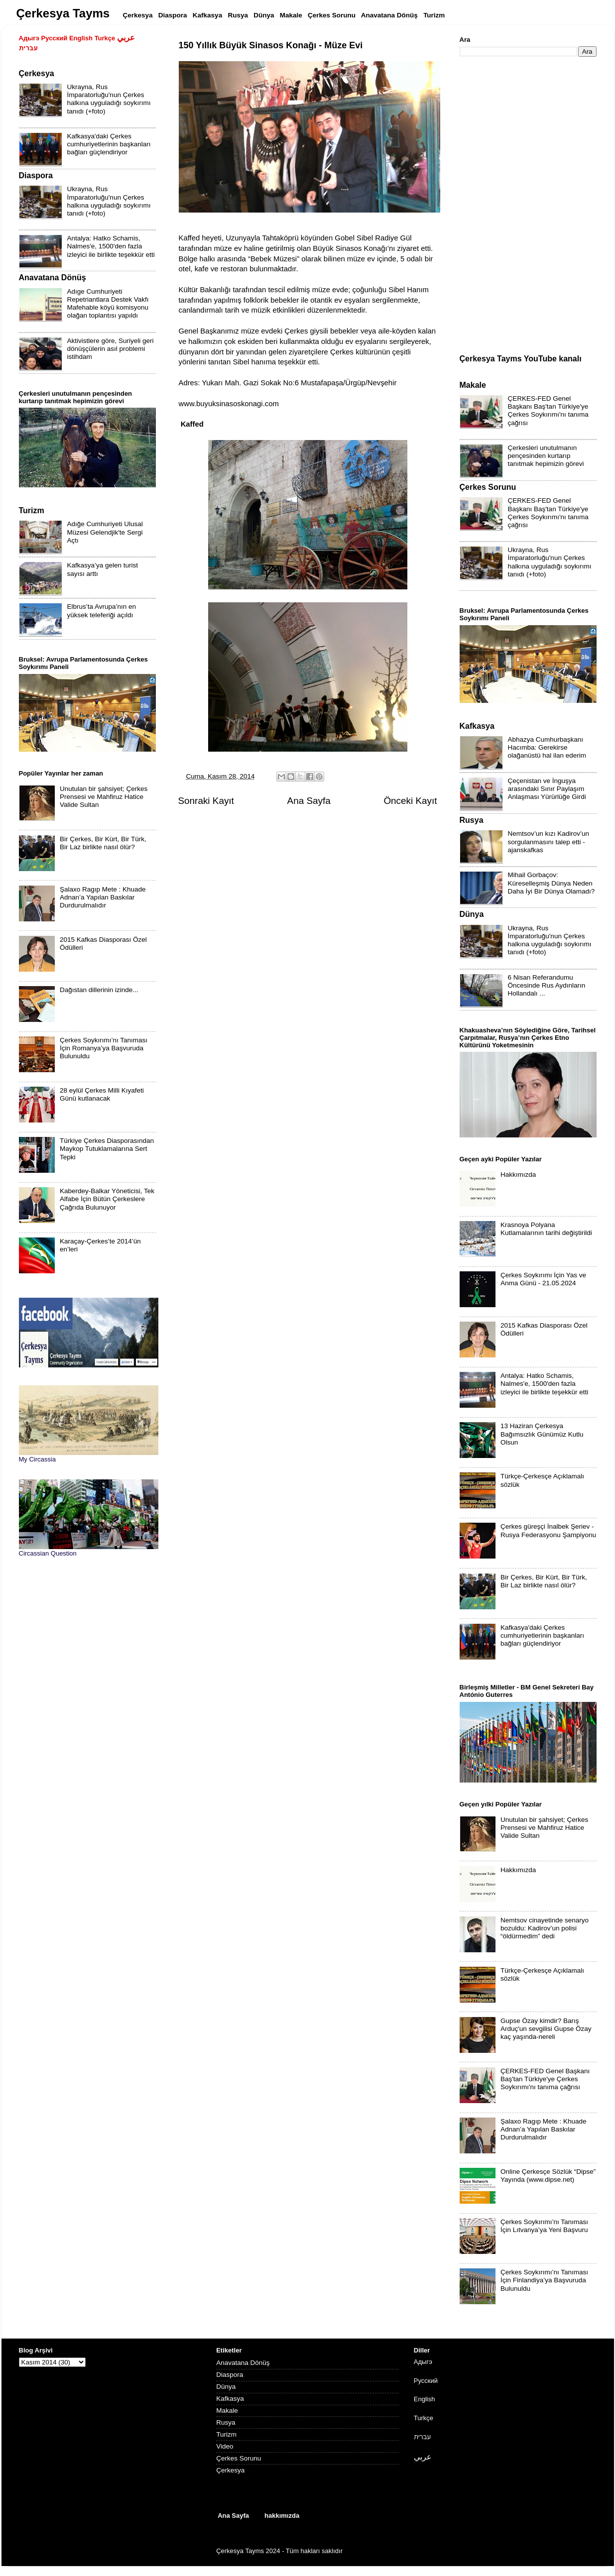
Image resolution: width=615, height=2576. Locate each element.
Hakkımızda (518, 1174)
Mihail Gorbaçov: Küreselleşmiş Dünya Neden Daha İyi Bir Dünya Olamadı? (551, 883)
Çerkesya (230, 2470)
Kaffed (192, 424)
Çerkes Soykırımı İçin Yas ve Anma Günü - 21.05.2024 (543, 1279)
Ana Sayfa (309, 800)
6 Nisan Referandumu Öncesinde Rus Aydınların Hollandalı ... (547, 985)
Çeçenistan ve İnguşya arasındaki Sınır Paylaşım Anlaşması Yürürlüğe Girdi (547, 788)
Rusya (225, 2422)
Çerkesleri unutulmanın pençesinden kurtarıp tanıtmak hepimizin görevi (546, 455)
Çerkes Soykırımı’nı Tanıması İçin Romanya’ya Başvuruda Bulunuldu (103, 1048)
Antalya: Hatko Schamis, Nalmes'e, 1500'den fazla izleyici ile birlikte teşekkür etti (111, 246)
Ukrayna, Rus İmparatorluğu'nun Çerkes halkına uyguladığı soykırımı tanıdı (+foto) (109, 99)
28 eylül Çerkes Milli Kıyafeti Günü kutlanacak (102, 1094)
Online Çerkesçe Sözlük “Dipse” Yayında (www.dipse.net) (548, 2175)
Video (224, 2446)
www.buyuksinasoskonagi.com (229, 404)
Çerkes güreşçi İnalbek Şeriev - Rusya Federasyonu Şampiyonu (548, 1530)
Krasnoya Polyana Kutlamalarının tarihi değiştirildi (546, 1228)
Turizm (226, 2434)
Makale (227, 2410)
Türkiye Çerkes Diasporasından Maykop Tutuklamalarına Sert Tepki (107, 1148)
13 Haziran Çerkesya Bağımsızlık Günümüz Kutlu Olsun (542, 1434)
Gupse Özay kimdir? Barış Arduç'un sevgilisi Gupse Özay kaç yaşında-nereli (546, 2028)
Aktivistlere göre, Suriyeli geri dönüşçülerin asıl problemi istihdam (110, 348)
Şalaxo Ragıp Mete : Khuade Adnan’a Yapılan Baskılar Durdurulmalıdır (103, 897)
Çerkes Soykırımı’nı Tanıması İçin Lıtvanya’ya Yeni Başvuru (544, 2226)
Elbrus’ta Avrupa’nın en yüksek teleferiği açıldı (101, 610)
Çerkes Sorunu (238, 2458)
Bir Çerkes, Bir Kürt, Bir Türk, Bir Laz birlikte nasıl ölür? (103, 843)
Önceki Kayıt (410, 800)
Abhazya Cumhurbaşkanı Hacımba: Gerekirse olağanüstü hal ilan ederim (547, 747)
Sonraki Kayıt (206, 800)
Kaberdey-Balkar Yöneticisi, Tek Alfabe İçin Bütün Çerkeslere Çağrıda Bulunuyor (107, 1199)
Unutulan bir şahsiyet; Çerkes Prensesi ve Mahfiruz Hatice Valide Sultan (103, 796)
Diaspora (229, 2374)
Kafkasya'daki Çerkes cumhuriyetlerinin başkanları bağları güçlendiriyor (109, 144)
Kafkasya (230, 2398)
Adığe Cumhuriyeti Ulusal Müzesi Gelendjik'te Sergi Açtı (105, 532)
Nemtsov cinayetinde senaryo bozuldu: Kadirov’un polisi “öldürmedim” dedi (544, 1928)
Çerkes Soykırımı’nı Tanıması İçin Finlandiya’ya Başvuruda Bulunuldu (544, 2280)
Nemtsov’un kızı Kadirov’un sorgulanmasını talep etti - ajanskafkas (549, 841)
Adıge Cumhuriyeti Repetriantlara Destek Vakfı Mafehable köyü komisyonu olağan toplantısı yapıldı (108, 304)
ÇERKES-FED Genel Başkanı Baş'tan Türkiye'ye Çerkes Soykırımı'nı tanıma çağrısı (548, 411)
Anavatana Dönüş (242, 2362)
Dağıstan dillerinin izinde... (99, 990)
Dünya (226, 2386)
